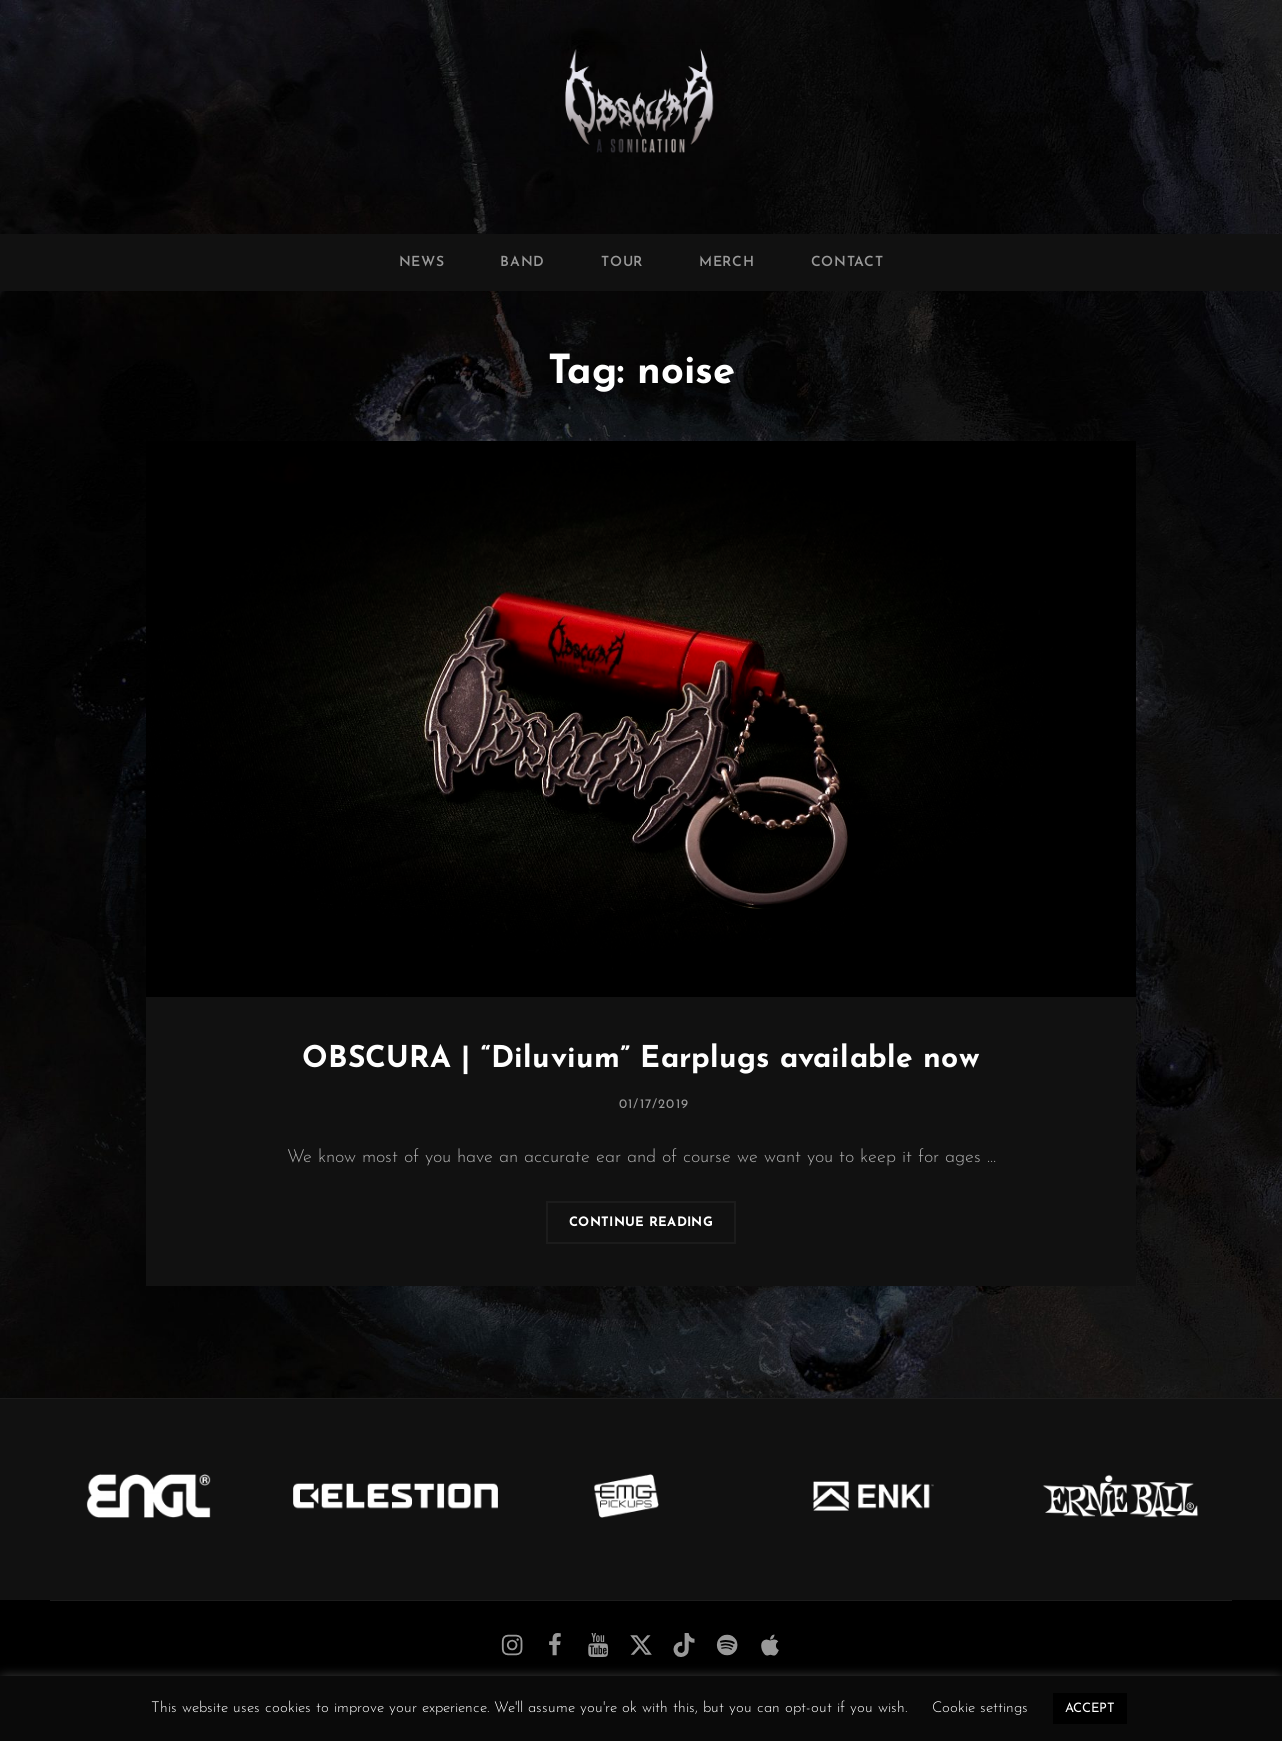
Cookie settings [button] (980, 1708)
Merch (727, 262)
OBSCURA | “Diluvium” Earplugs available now (640, 1059)
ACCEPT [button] (1090, 1708)
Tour (622, 262)
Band (522, 262)
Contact (847, 262)
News (422, 262)
